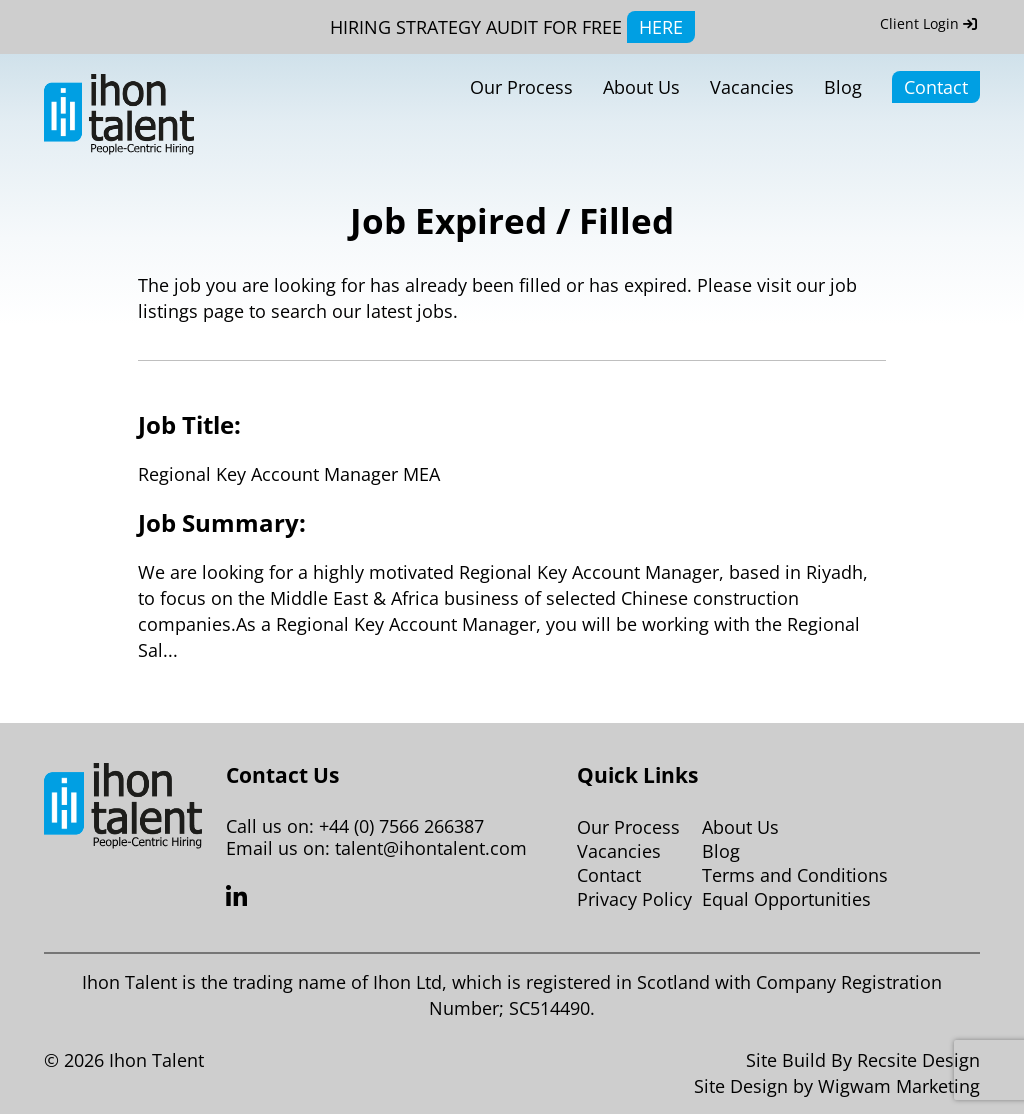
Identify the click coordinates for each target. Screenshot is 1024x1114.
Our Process (521, 87)
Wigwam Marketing (899, 1086)
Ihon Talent (156, 1060)
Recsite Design (918, 1060)
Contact (936, 87)
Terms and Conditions (795, 875)
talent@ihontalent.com (431, 848)
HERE (661, 27)
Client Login (928, 23)
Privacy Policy (634, 899)
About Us (641, 87)
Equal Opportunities (786, 899)
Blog (843, 87)
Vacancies (752, 87)
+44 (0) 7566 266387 (401, 826)
